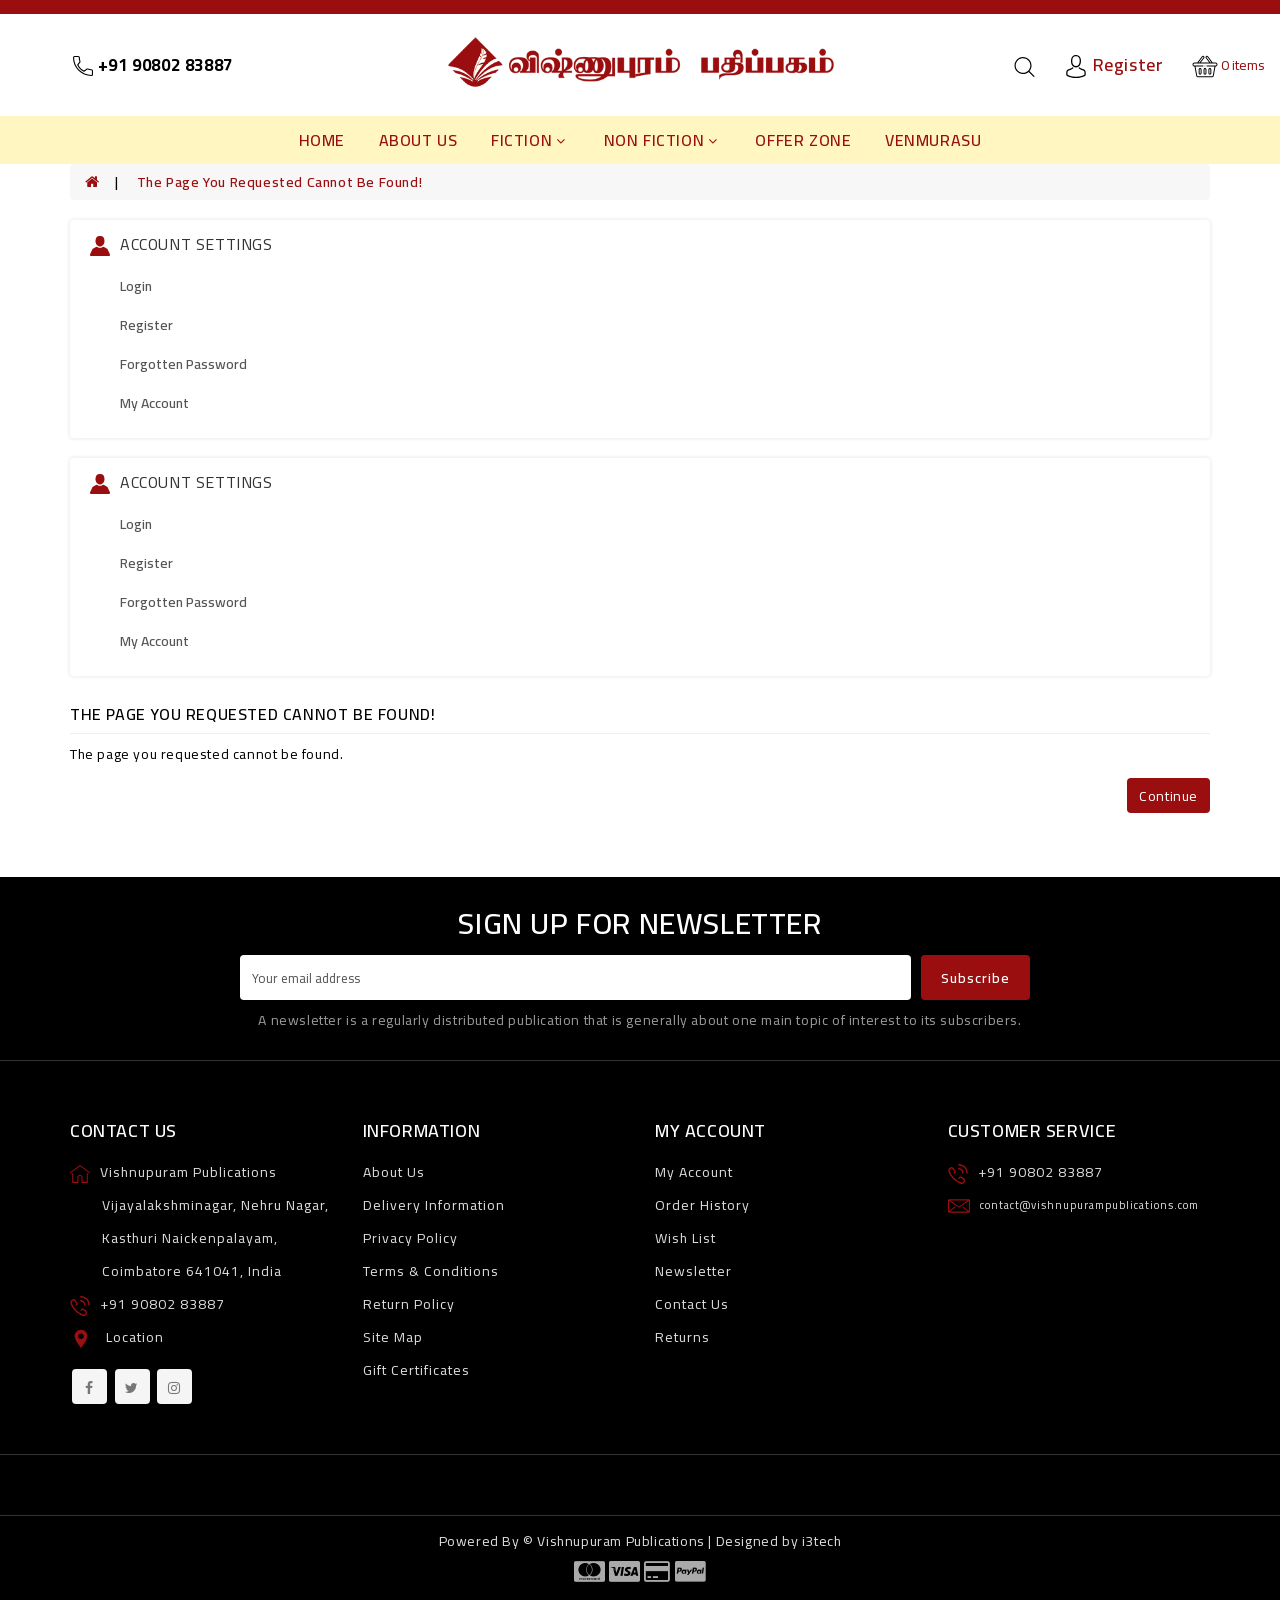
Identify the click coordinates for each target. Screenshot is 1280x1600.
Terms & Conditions (431, 1271)
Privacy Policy (410, 1238)
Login (136, 286)
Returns (682, 1337)
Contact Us (692, 1304)
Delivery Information (434, 1205)
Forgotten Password (183, 364)
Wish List (685, 1238)
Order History (702, 1205)
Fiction (528, 140)
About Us (418, 140)
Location (135, 1337)
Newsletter (693, 1271)
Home (322, 140)
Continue (1168, 796)
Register (146, 325)
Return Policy (409, 1304)
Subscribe (975, 978)
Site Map (393, 1337)
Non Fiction (661, 140)
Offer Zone (803, 140)
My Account (154, 403)
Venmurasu (933, 140)
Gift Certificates (416, 1370)
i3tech (822, 1541)
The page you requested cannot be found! (279, 182)
